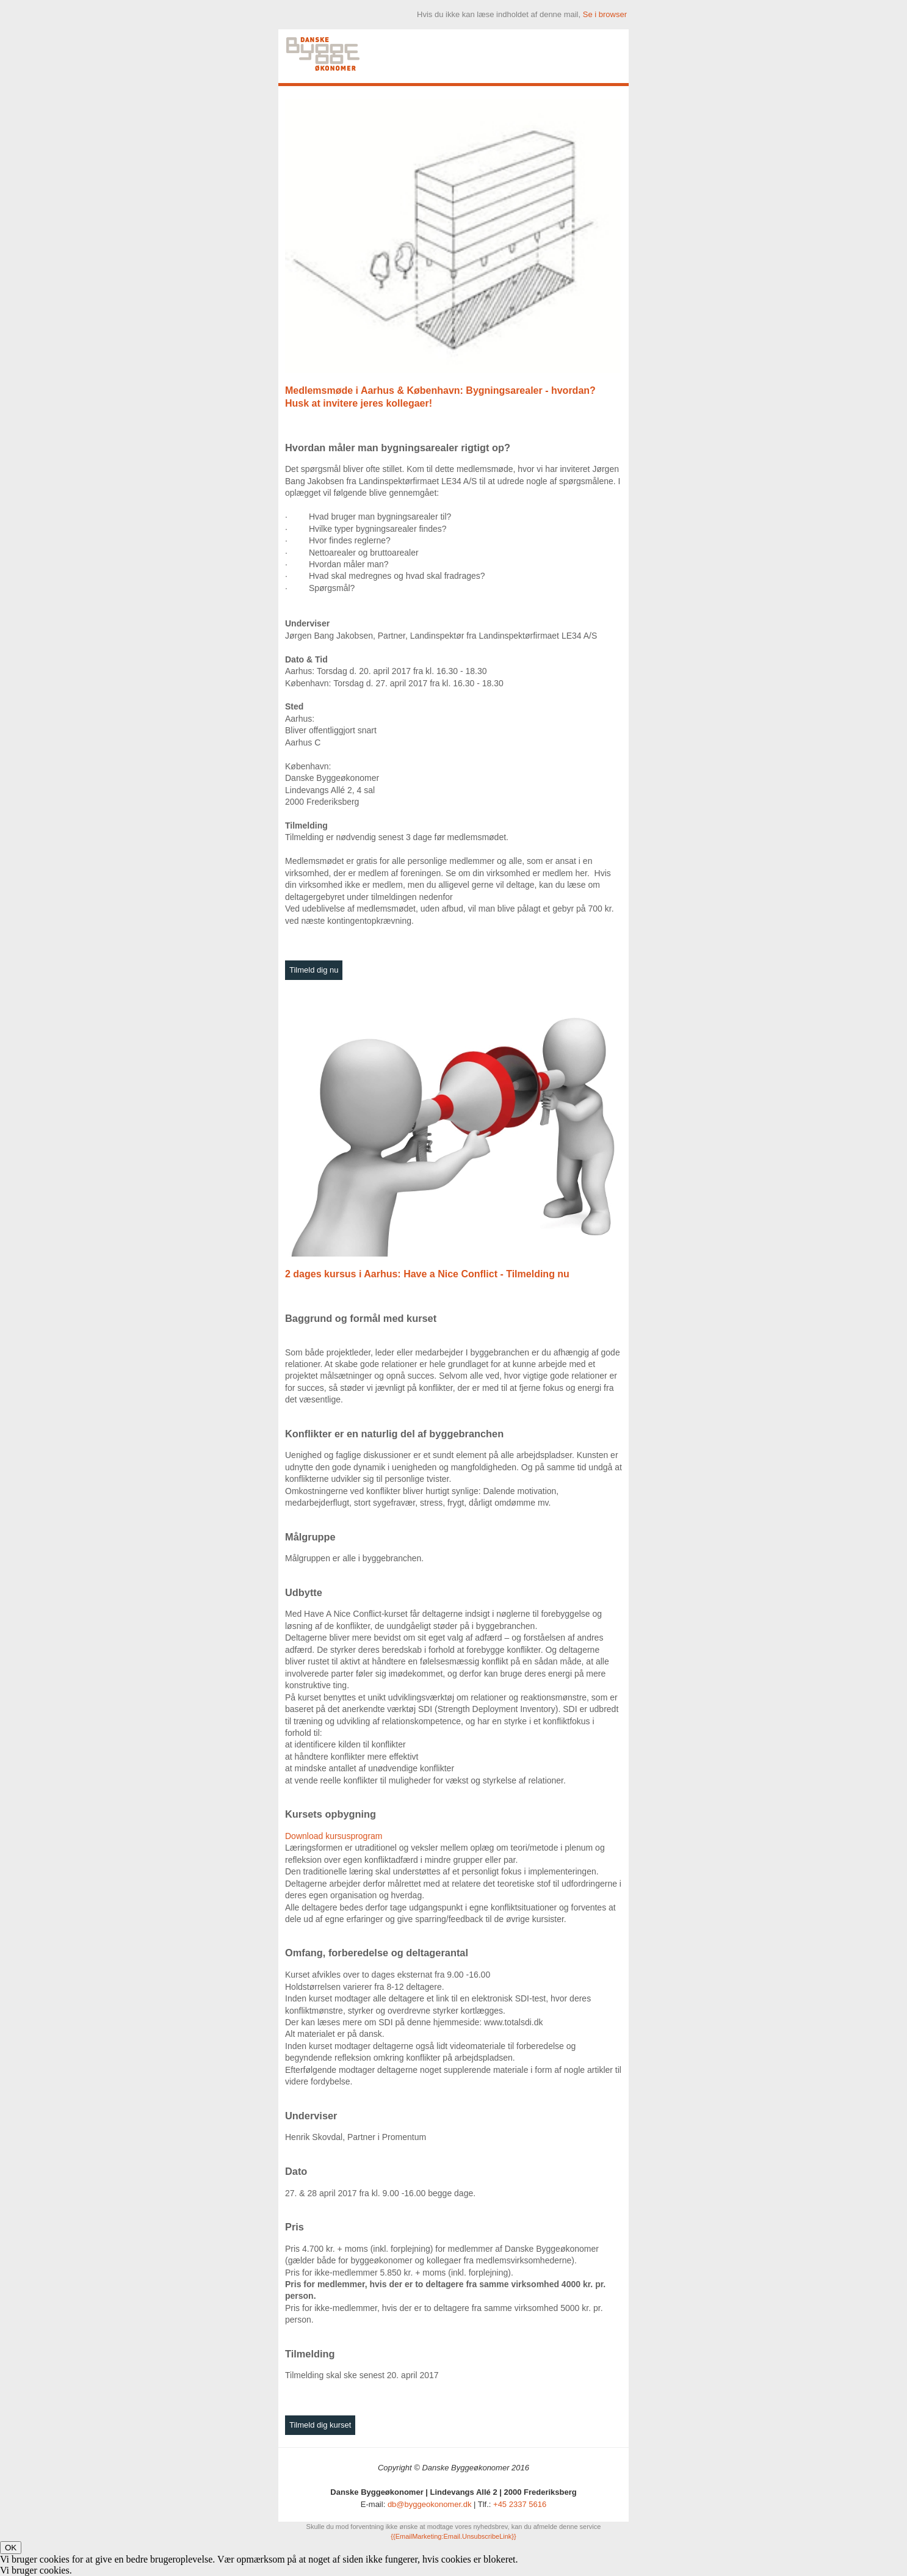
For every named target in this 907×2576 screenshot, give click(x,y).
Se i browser (605, 14)
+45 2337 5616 (519, 2504)
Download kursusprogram (334, 1836)
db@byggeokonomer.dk (430, 2504)
